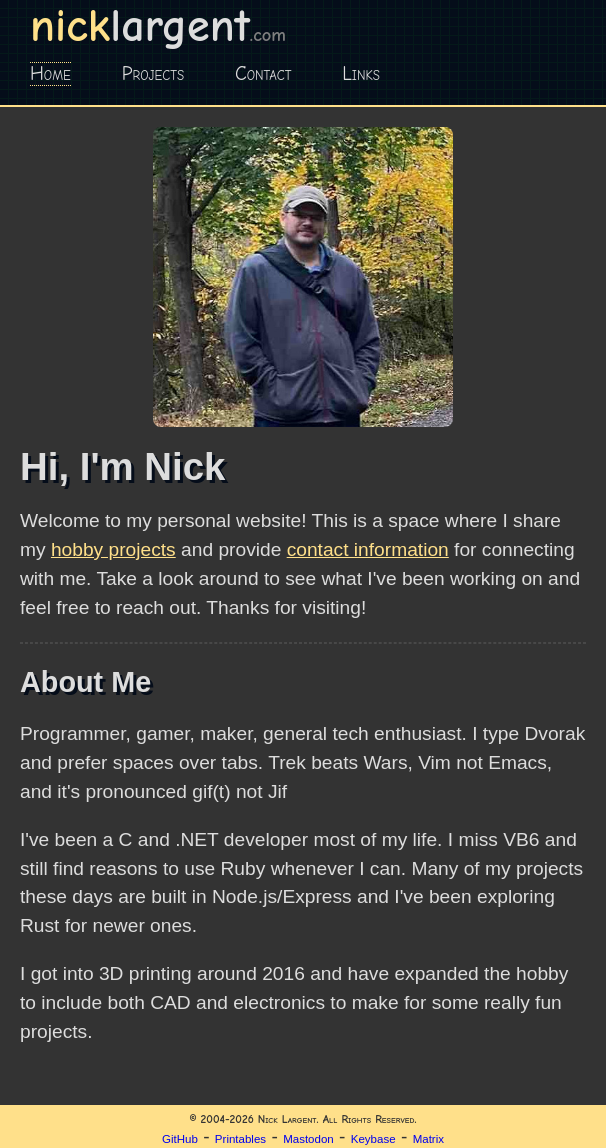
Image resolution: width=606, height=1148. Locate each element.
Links (361, 74)
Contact (263, 74)
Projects (153, 74)
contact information (368, 549)
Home (50, 74)
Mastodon (308, 1139)
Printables (240, 1139)
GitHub (180, 1139)
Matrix (428, 1139)
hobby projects (113, 549)
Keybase (373, 1139)
